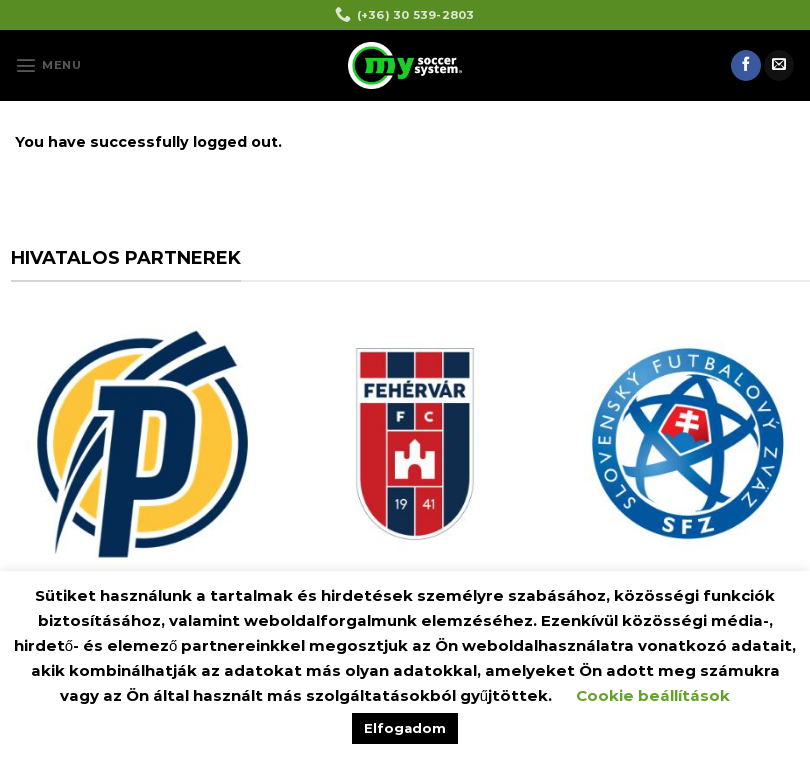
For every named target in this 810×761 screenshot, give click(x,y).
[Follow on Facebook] (746, 65)
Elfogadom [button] (405, 728)
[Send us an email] (779, 65)
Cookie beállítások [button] (653, 695)
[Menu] (48, 65)
